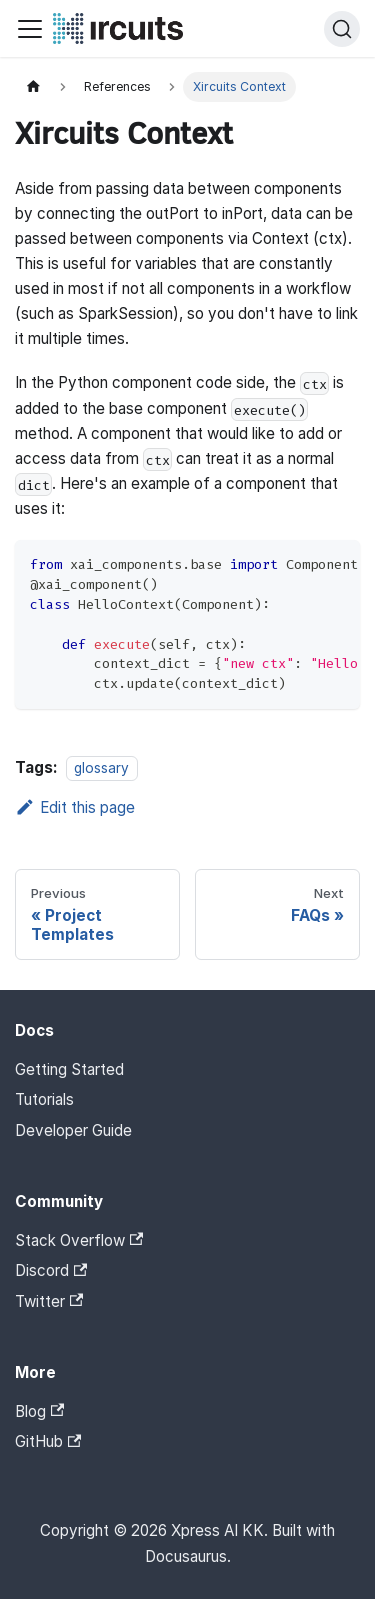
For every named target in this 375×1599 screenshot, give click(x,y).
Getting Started (69, 1069)
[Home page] (33, 87)
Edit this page (75, 807)
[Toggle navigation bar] (30, 29)
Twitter (49, 1301)
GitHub (48, 1441)
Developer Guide (73, 1130)
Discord (51, 1270)
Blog (39, 1411)
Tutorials (44, 1099)
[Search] (342, 29)
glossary (101, 768)
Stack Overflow (79, 1240)
